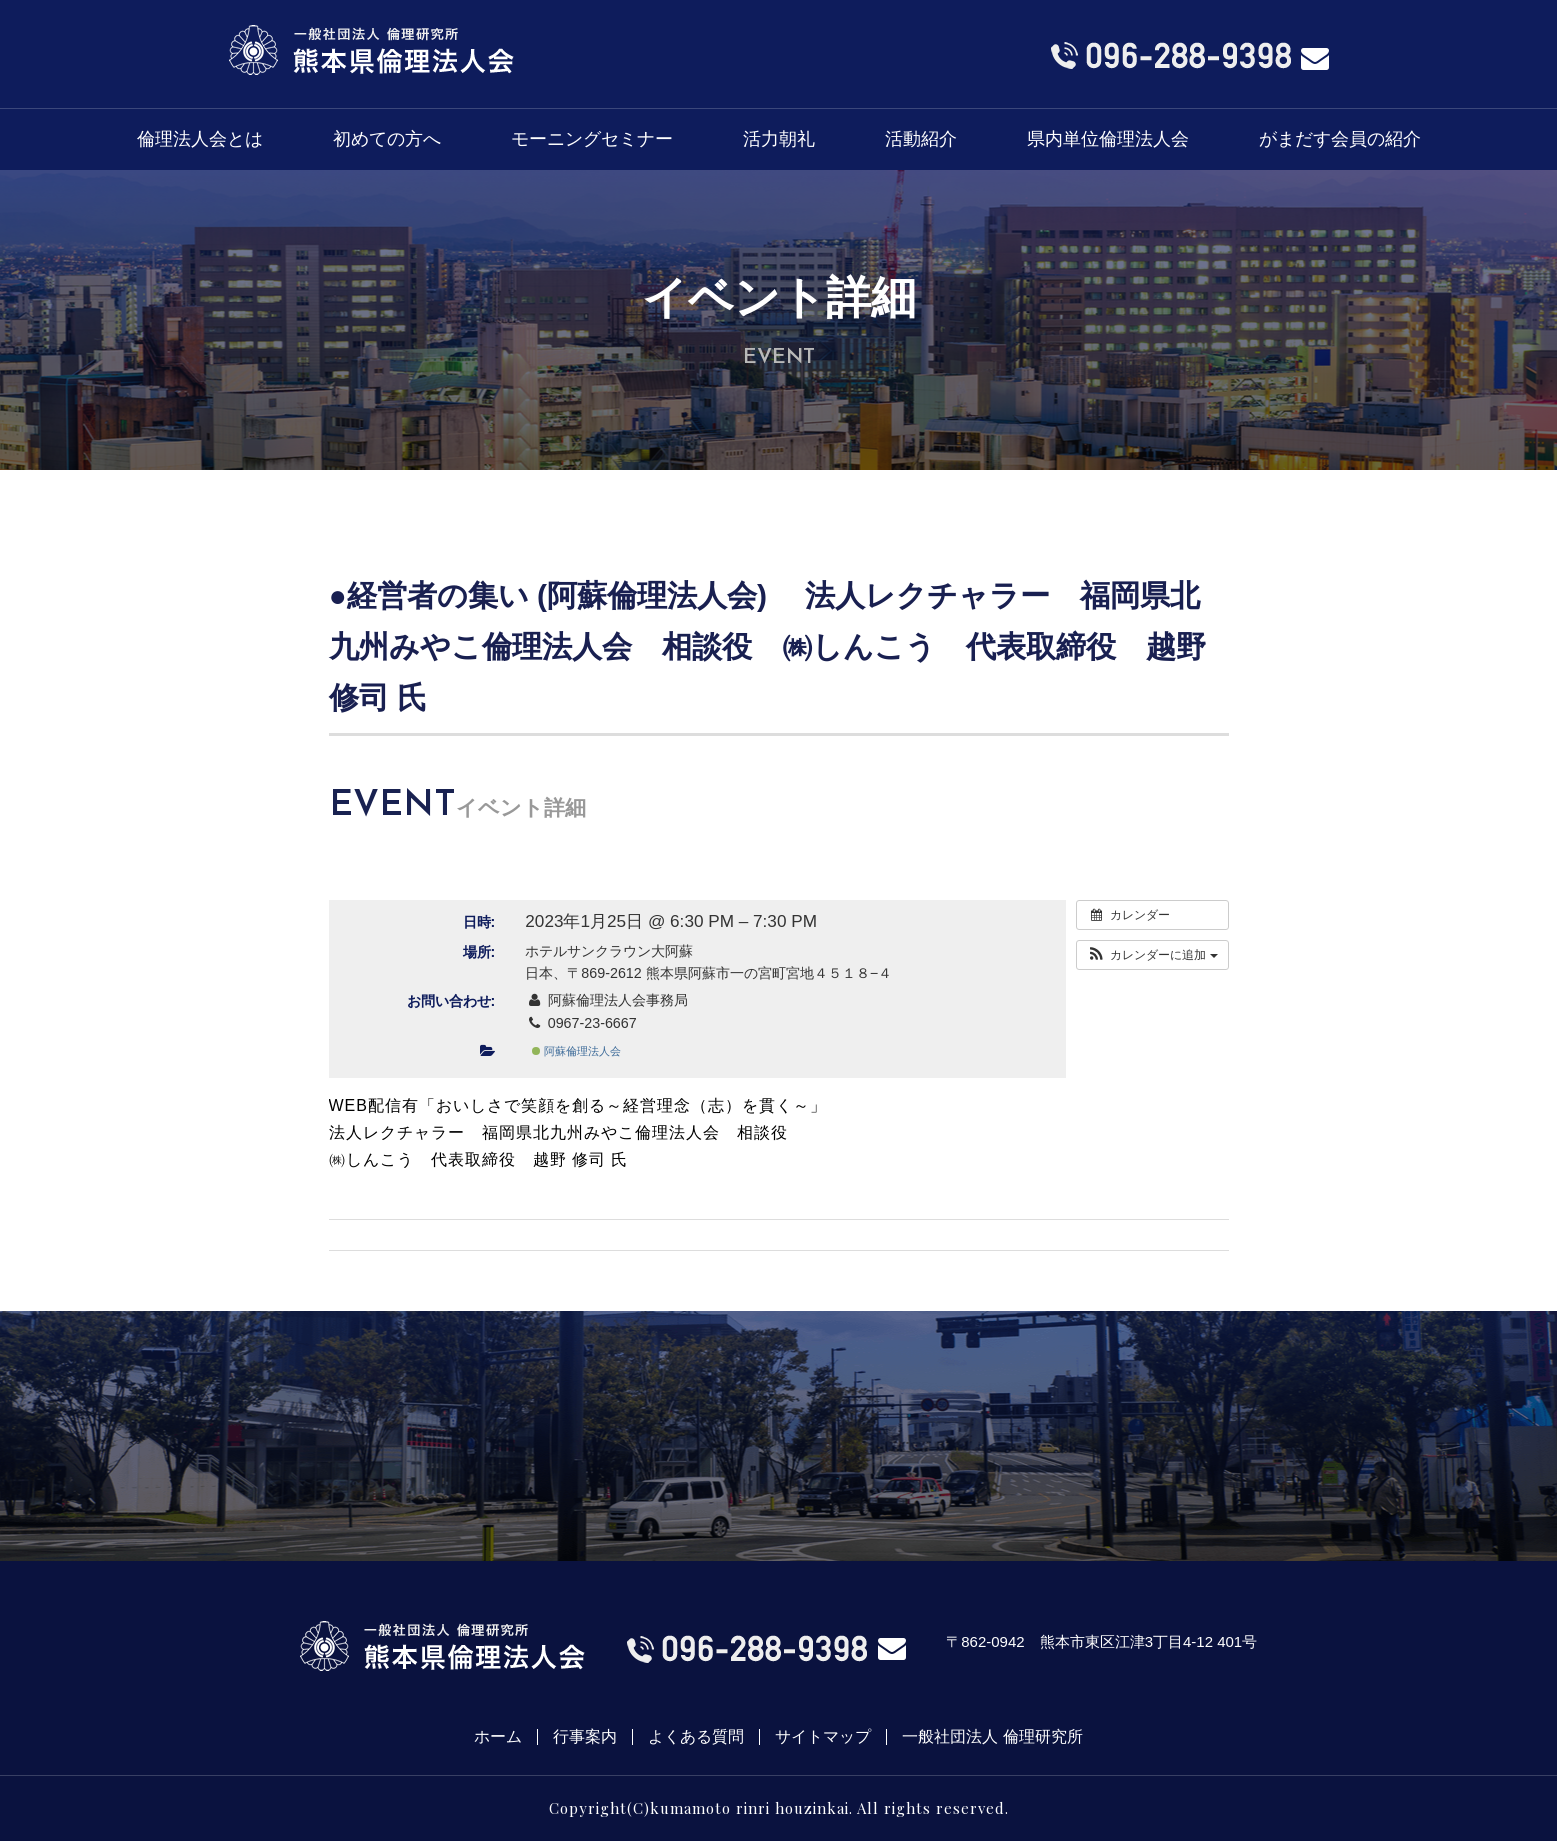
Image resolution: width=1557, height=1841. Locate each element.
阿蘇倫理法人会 (576, 1051)
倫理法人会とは (200, 139)
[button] (1152, 955)
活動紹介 (921, 139)
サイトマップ (823, 1737)
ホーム (498, 1737)
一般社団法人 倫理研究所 (992, 1737)
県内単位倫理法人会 (1108, 139)
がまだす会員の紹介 (1340, 139)
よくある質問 (696, 1737)
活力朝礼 (779, 139)
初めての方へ (387, 139)
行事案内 (585, 1737)
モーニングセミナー (592, 139)
